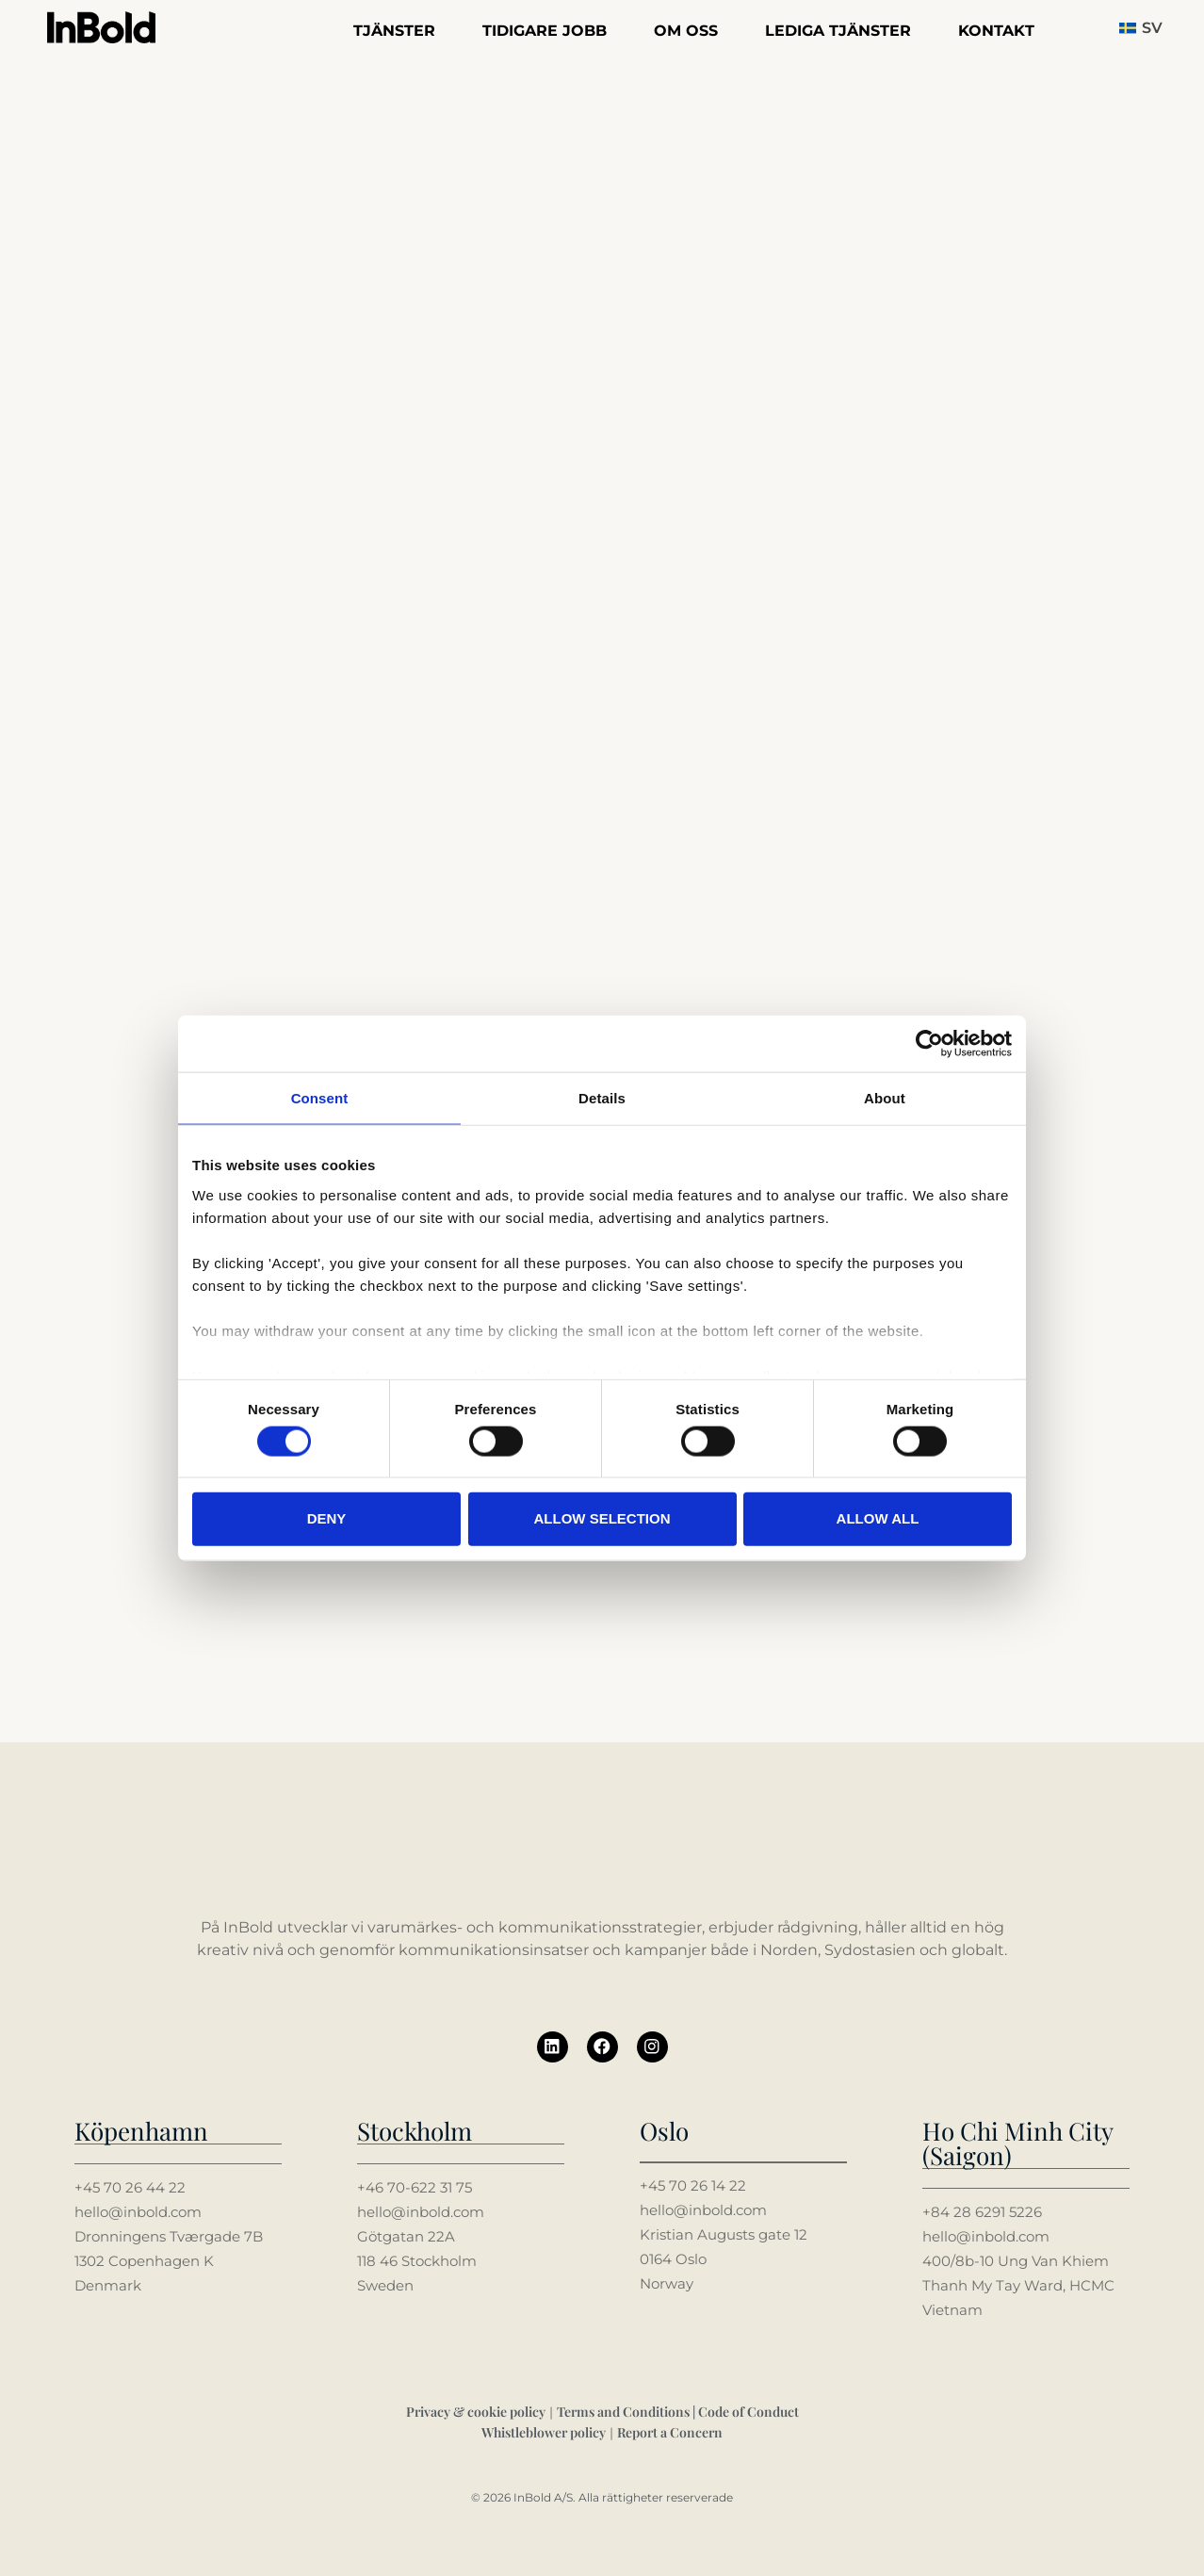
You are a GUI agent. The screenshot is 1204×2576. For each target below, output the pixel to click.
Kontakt (996, 31)
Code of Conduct (748, 2411)
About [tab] (884, 1098)
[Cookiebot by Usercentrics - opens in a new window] (929, 1044)
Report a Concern (670, 2431)
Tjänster (394, 31)
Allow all (878, 1518)
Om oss (686, 31)
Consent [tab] (320, 1098)
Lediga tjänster (838, 31)
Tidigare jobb (544, 31)
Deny (327, 1518)
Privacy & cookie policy (475, 2411)
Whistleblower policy (543, 2431)
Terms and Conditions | (627, 2411)
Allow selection (602, 1518)
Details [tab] (602, 1098)
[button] (1147, 28)
